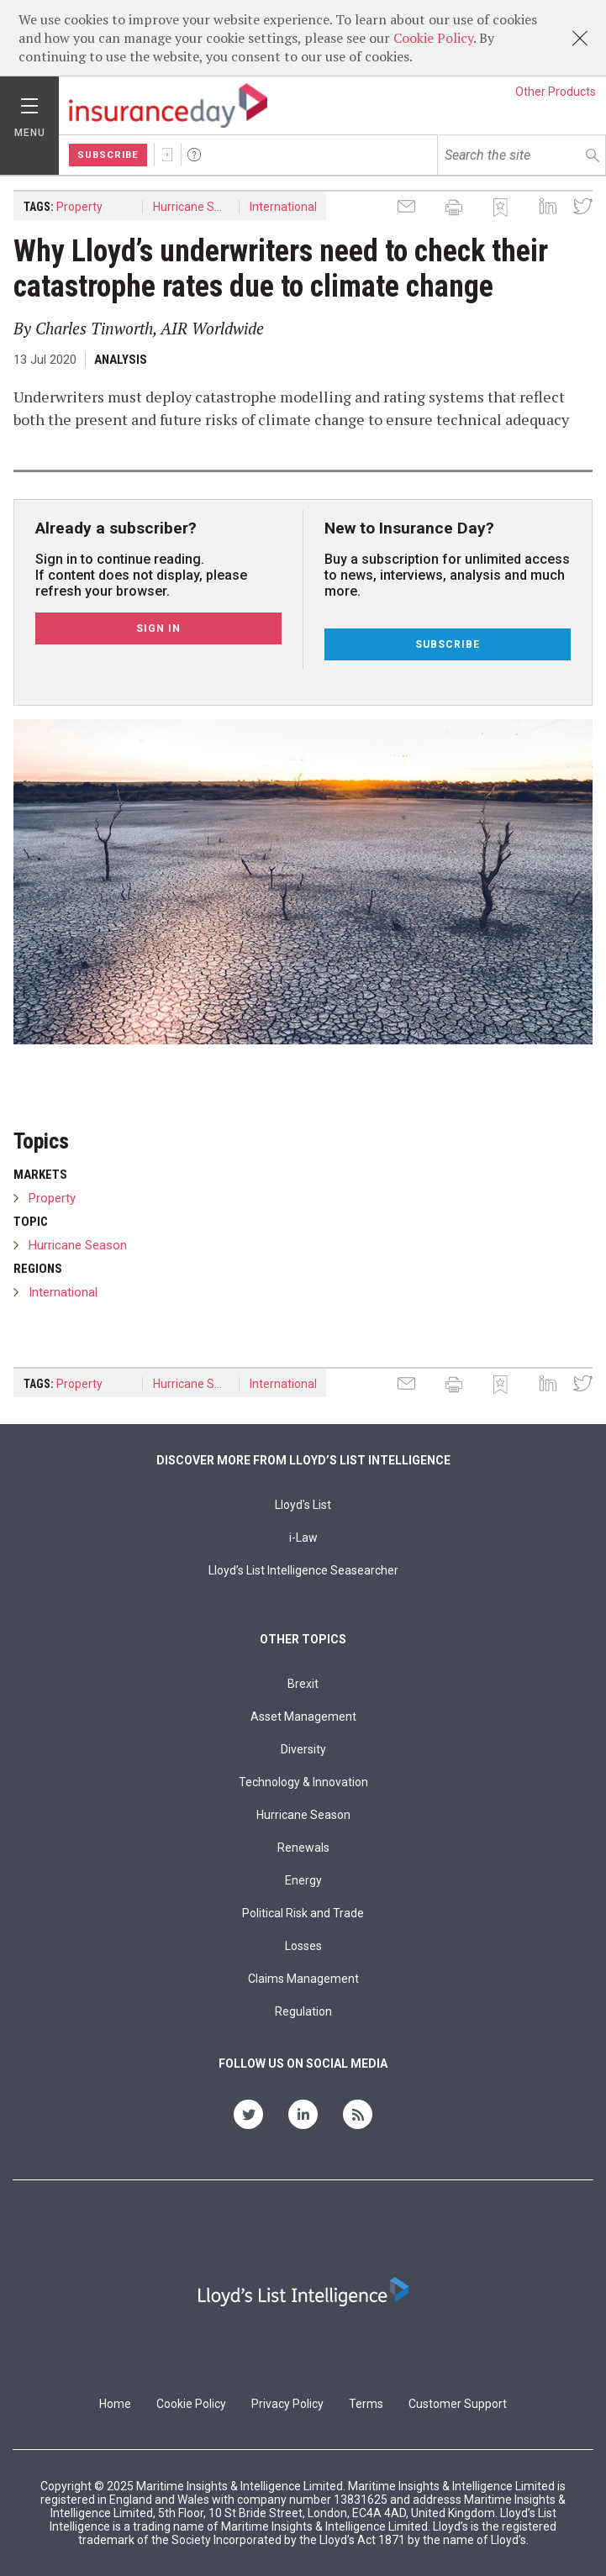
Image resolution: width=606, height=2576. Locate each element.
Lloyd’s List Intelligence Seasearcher (303, 1570)
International (283, 206)
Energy (303, 1880)
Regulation (303, 2011)
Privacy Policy (287, 2403)
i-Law (303, 1537)
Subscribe (108, 155)
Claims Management (303, 1978)
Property (79, 206)
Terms (366, 2403)
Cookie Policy (433, 38)
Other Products (555, 91)
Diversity (303, 1749)
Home (115, 2403)
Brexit (303, 1683)
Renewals (303, 1847)
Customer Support (457, 2403)
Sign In (167, 154)
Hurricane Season (196, 206)
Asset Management (303, 1716)
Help (194, 154)
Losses (303, 1946)
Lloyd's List (303, 1504)
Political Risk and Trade (303, 1913)
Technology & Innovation (303, 1782)
